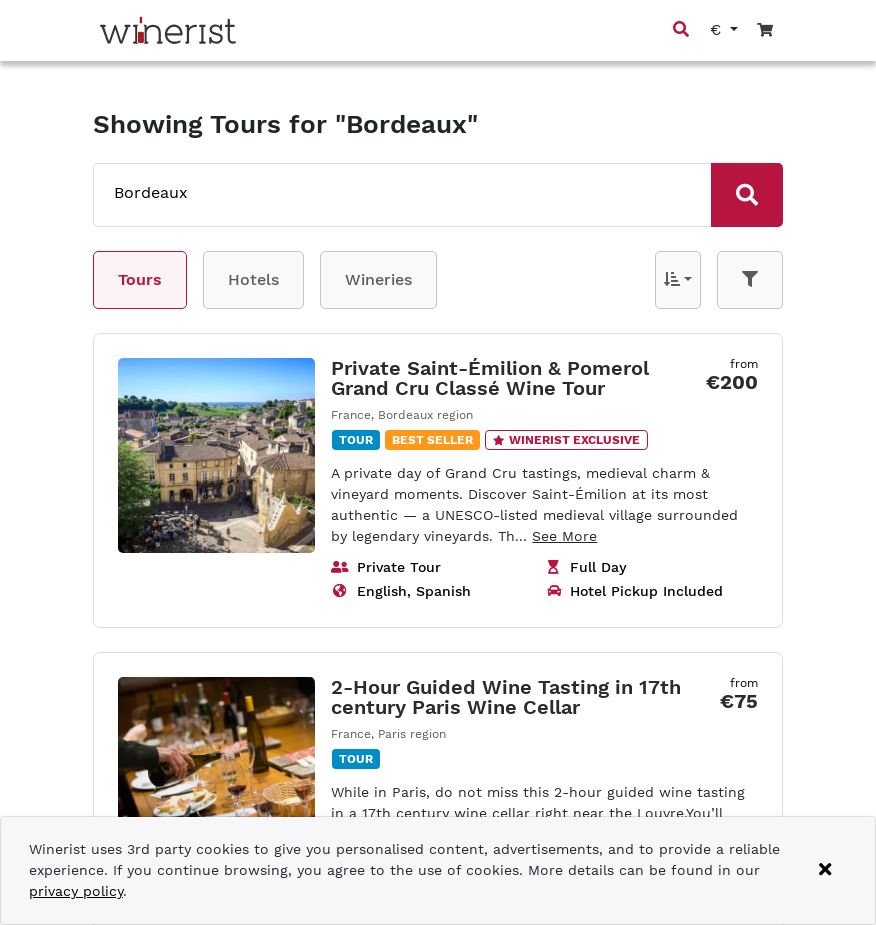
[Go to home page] (168, 30)
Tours (140, 279)
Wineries (378, 279)
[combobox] (382, 193)
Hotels (253, 279)
